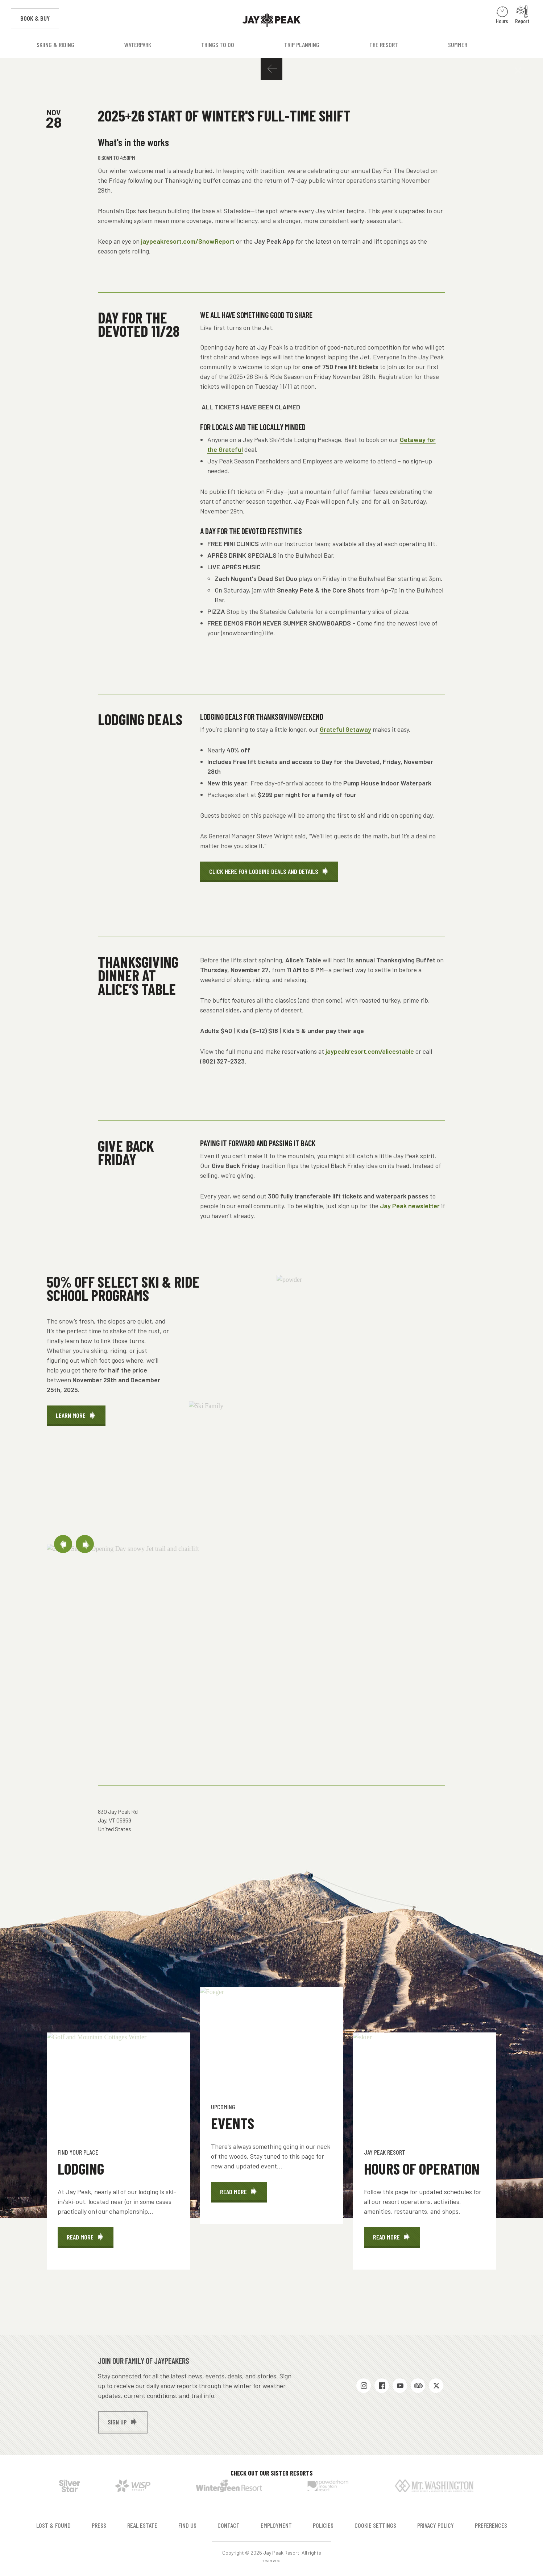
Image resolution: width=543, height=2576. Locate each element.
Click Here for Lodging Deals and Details (263, 871)
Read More (90, 2240)
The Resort (383, 45)
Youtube (400, 2385)
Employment (276, 2525)
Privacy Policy (435, 2525)
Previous (63, 1544)
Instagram (363, 2385)
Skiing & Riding (55, 45)
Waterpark (137, 45)
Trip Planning (301, 45)
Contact (228, 2525)
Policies (323, 2525)
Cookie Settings (375, 2525)
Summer (457, 45)
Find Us (187, 2525)
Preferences (491, 2525)
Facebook (381, 2385)
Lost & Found (53, 2525)
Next (85, 1544)
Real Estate (142, 2525)
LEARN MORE (71, 1415)
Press (99, 2525)
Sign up (117, 2422)
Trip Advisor (418, 2385)
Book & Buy (39, 17)
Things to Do (217, 45)
